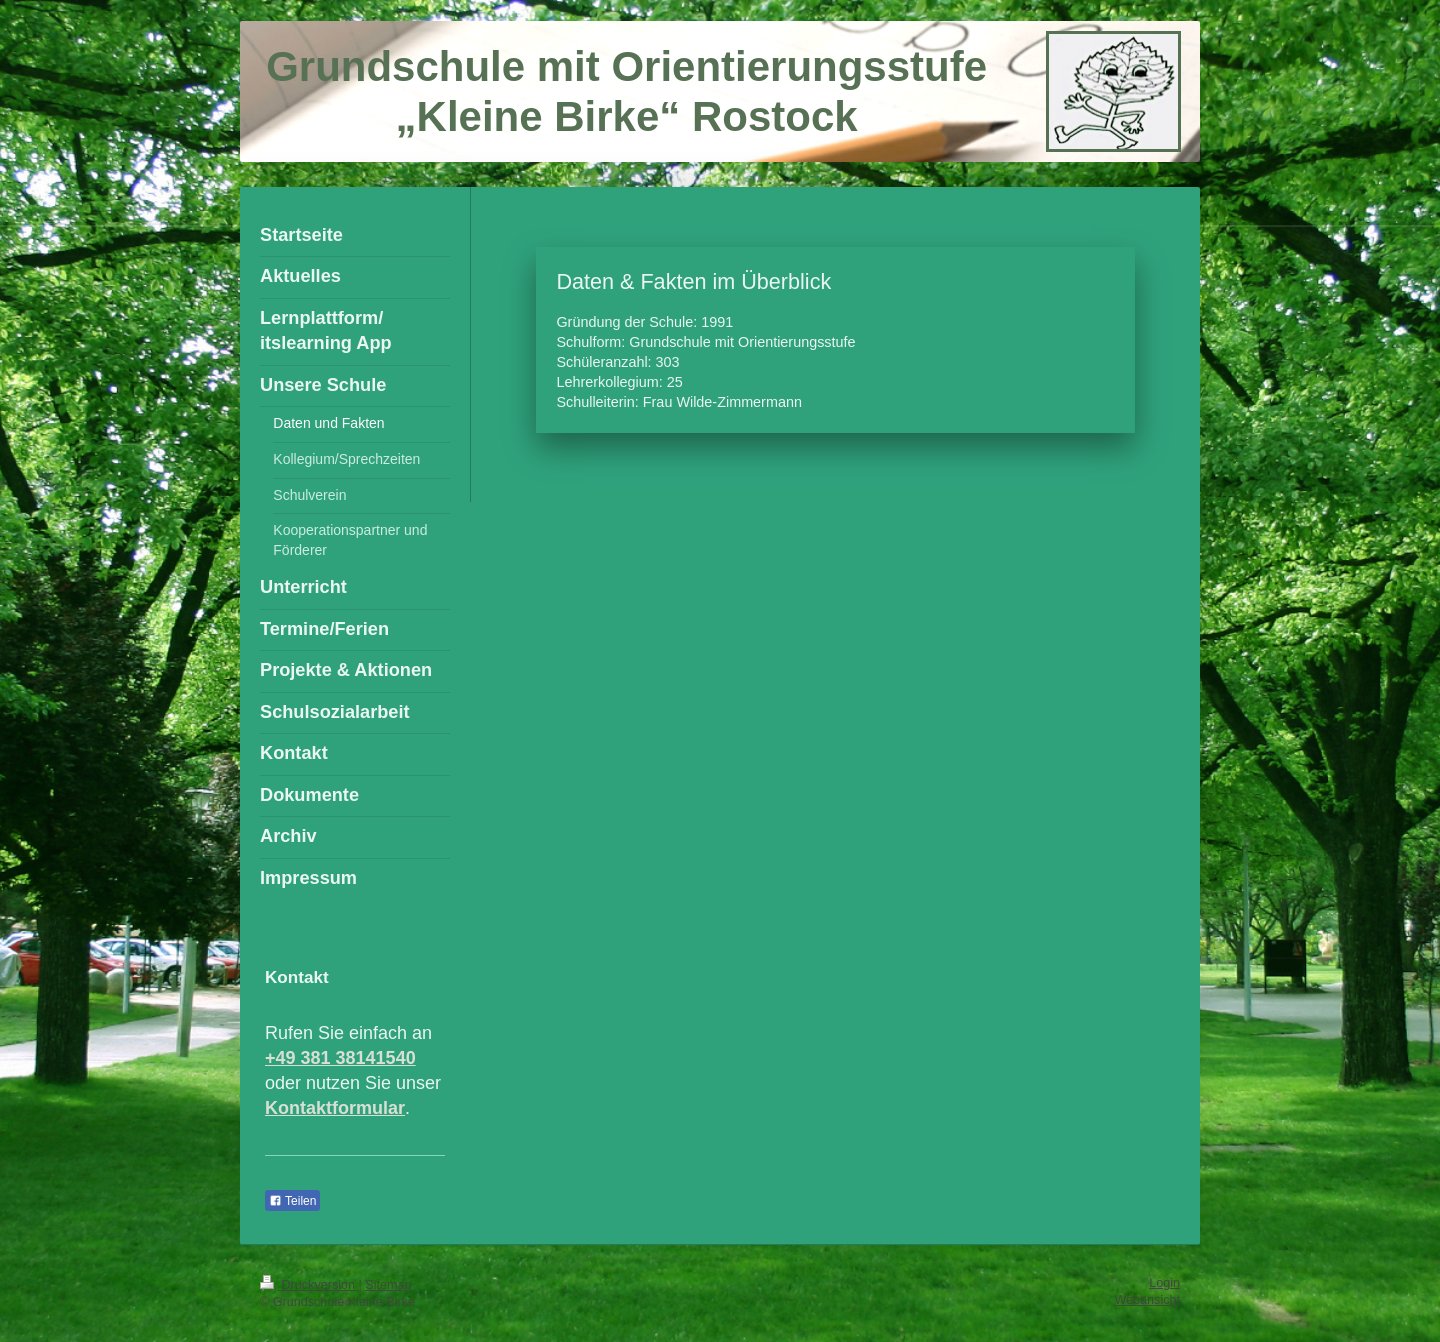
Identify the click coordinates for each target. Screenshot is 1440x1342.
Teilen (292, 1201)
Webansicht (1147, 1300)
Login (1164, 1283)
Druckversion (309, 1285)
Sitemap (388, 1285)
